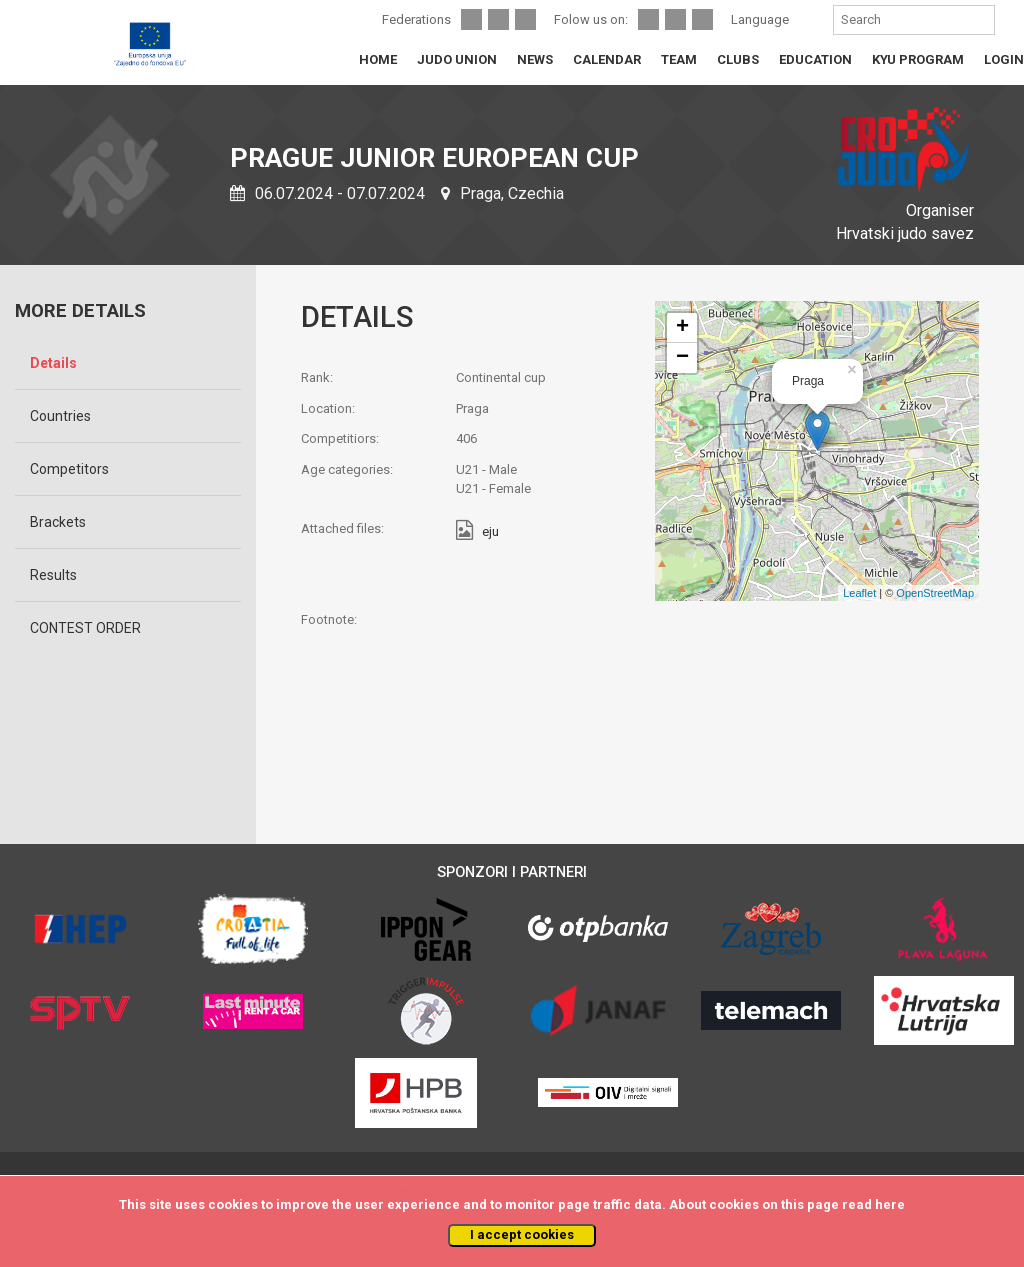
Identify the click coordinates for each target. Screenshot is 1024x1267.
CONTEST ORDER (85, 628)
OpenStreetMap (935, 593)
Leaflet (859, 593)
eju (490, 532)
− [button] (682, 358)
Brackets (58, 522)
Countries (60, 416)
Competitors (69, 469)
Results (53, 575)
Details (53, 363)
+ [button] (682, 328)
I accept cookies (522, 1234)
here (890, 1204)
